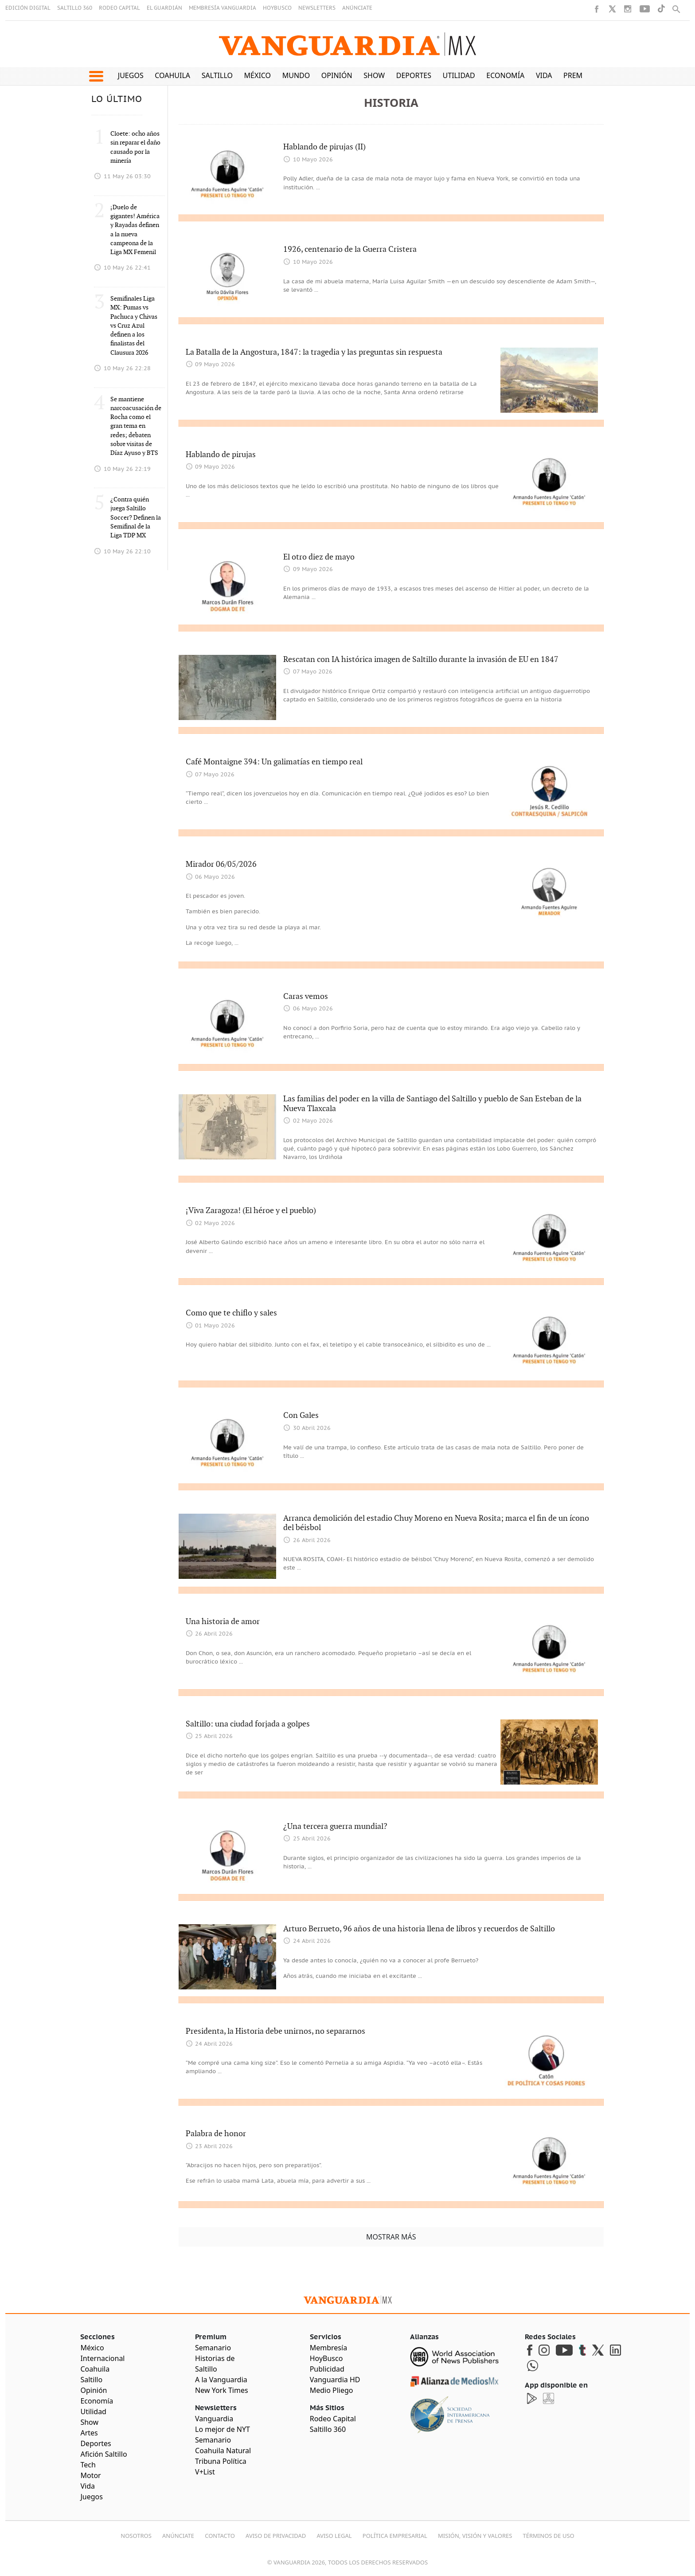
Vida (544, 75)
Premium (580, 75)
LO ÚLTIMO (116, 99)
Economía (505, 75)
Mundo (296, 75)
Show (374, 75)
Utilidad (459, 75)
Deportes (413, 75)
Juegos (131, 75)
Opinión (336, 75)
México (257, 75)
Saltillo (217, 75)
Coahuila (172, 75)
